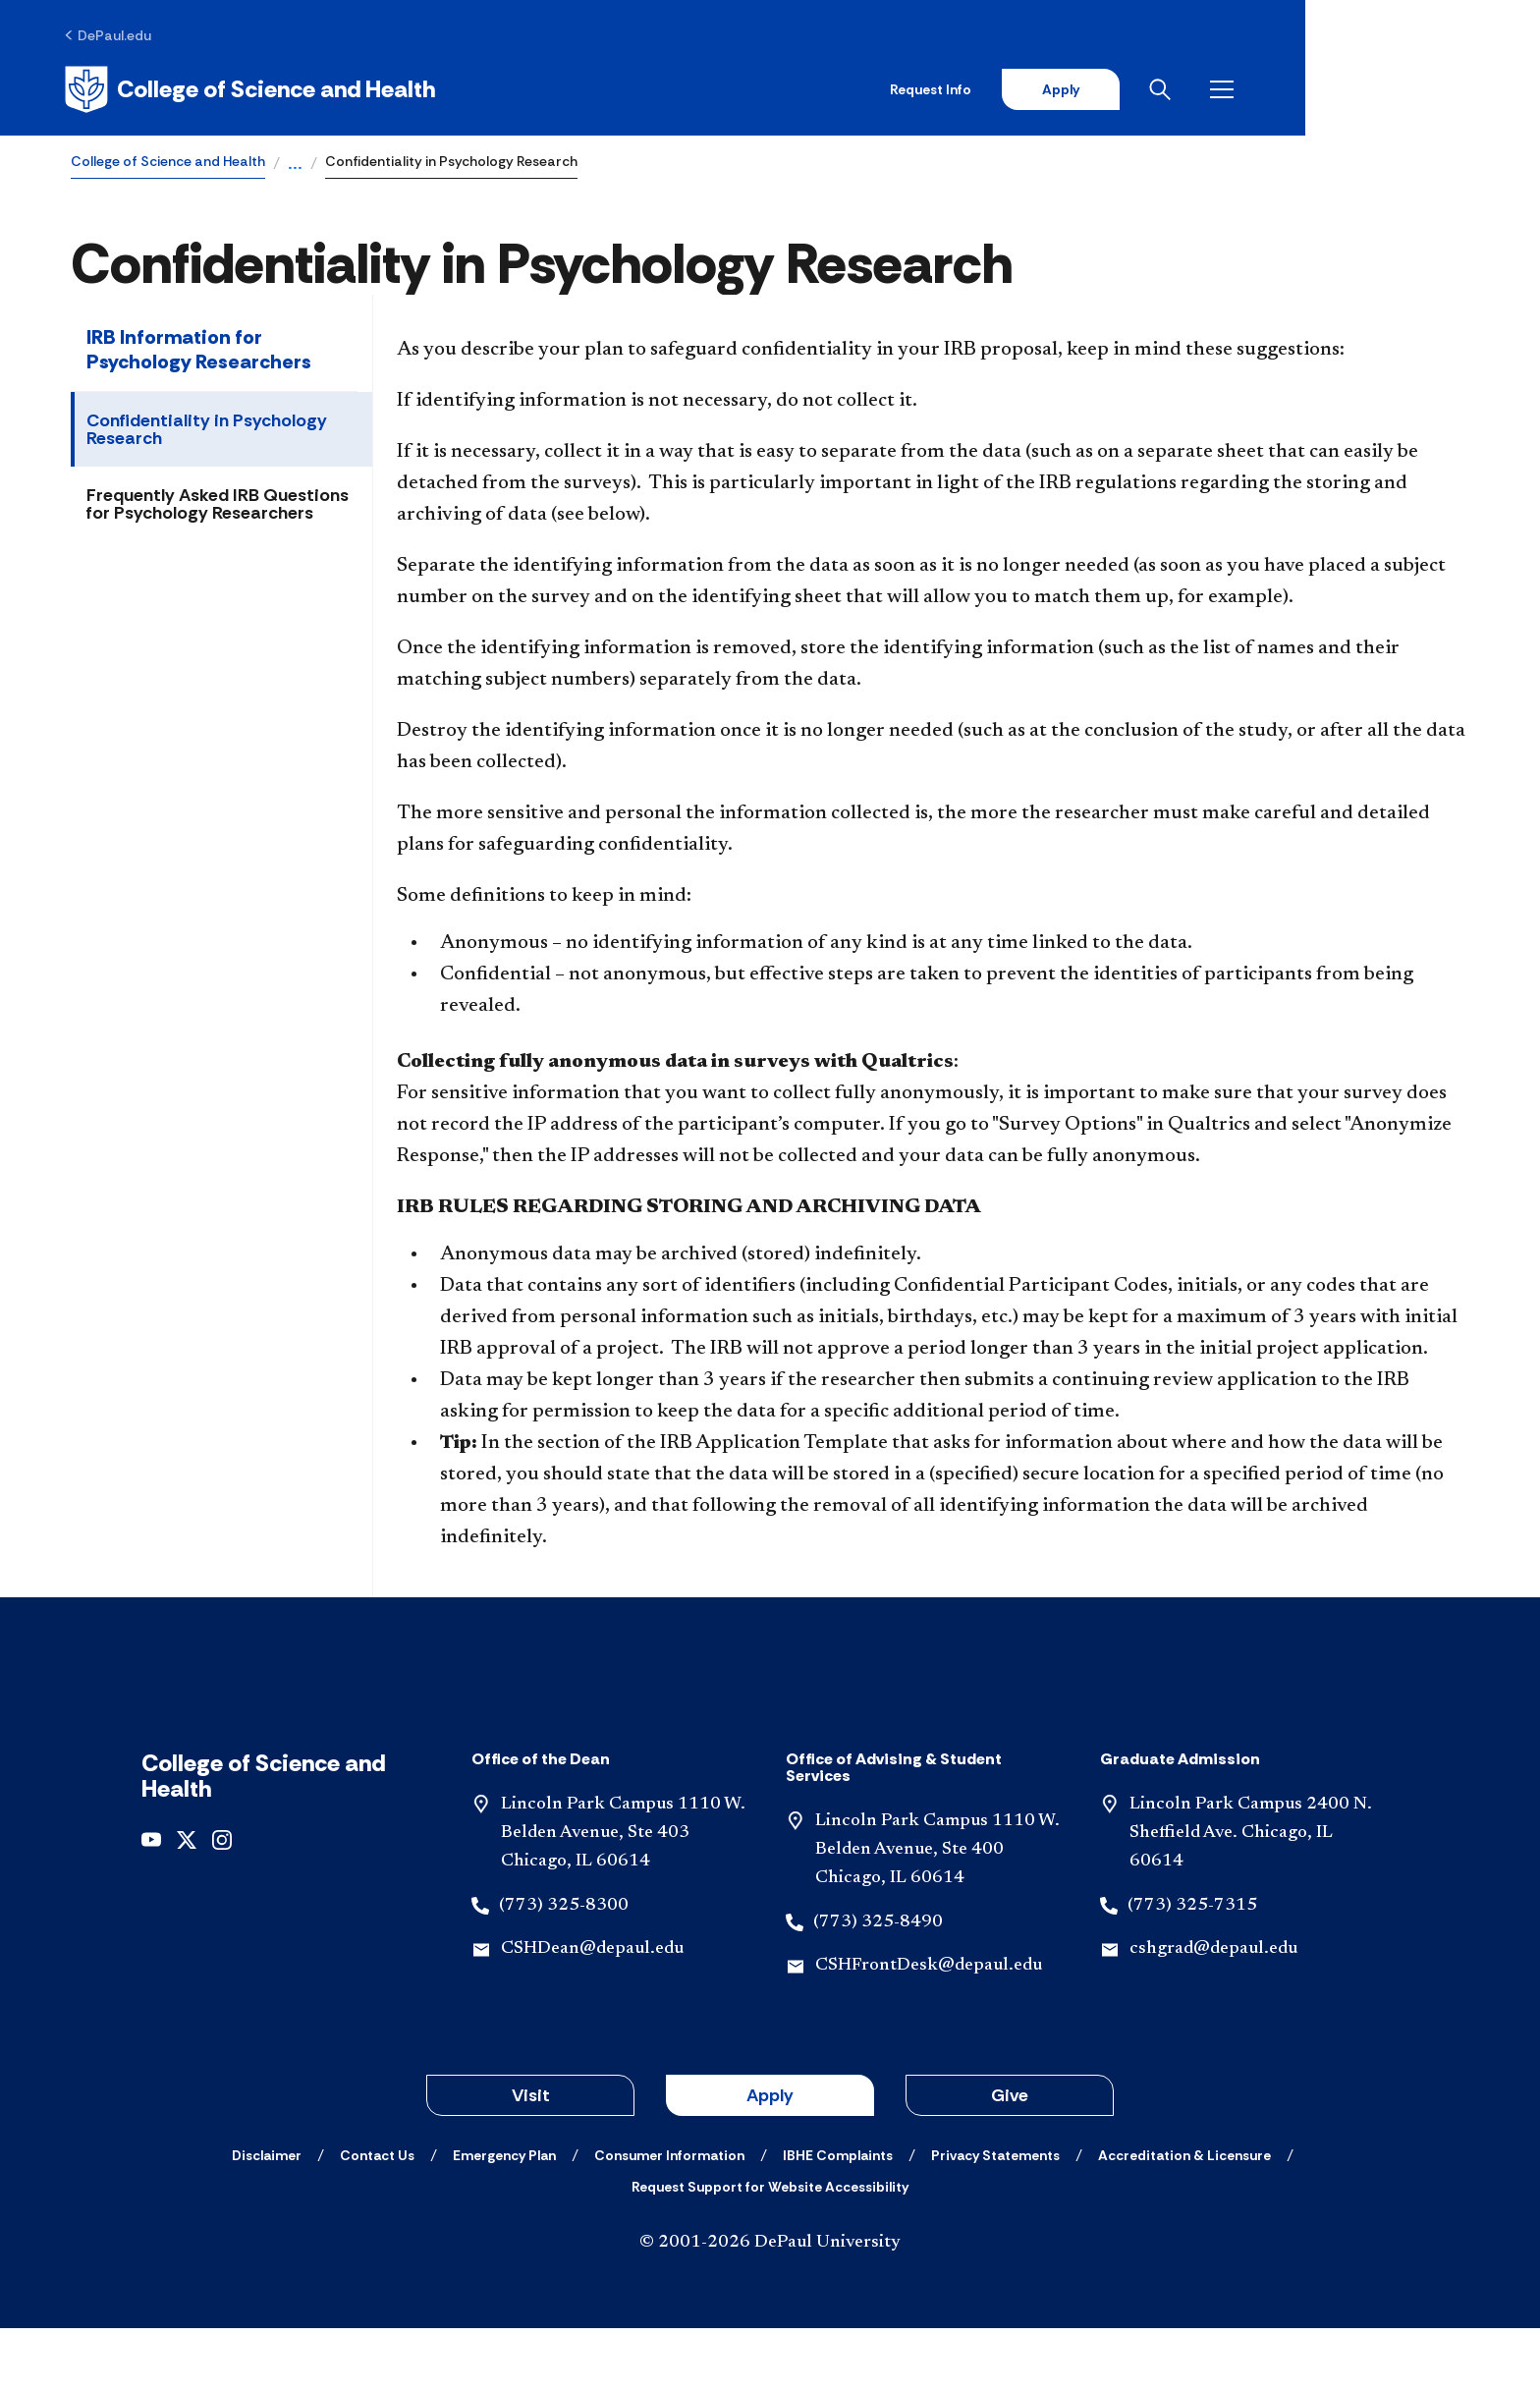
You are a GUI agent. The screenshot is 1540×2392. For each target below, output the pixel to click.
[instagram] (222, 1902)
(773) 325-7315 (1192, 1968)
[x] (186, 1902)
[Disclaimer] (267, 2219)
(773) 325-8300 (564, 1968)
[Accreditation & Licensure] (1184, 2219)
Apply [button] (770, 2159)
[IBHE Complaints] (838, 2219)
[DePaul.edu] (114, 36)
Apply (1286, 90)
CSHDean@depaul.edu (592, 2013)
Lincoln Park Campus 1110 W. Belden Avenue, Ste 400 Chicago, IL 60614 (937, 1913)
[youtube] (151, 1902)
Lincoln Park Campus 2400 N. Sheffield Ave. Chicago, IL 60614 (1250, 1897)
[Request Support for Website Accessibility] (770, 2250)
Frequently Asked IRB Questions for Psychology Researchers (217, 507)
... (295, 167)
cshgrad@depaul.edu (1213, 2013)
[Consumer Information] (669, 2219)
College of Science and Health (168, 163)
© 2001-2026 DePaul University (770, 2306)
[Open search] (1391, 90)
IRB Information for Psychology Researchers (198, 352)
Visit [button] (531, 2159)
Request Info (1155, 90)
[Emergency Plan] (504, 2219)
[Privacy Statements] (995, 2219)
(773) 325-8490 (878, 1985)
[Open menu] (1453, 90)
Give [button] (1009, 2159)
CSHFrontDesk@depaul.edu (928, 2029)
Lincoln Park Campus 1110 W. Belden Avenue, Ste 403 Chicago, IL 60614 (623, 1897)
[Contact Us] (377, 2219)
